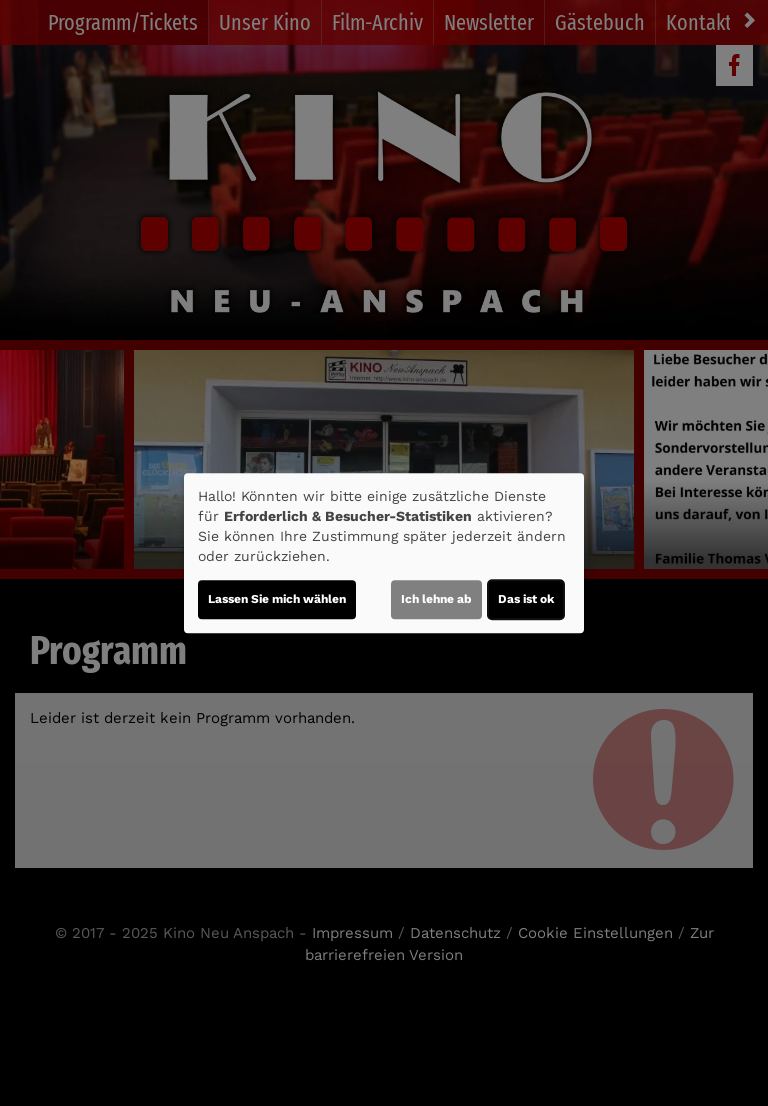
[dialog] (384, 553)
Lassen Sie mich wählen (277, 599)
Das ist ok (526, 599)
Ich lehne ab (436, 599)
